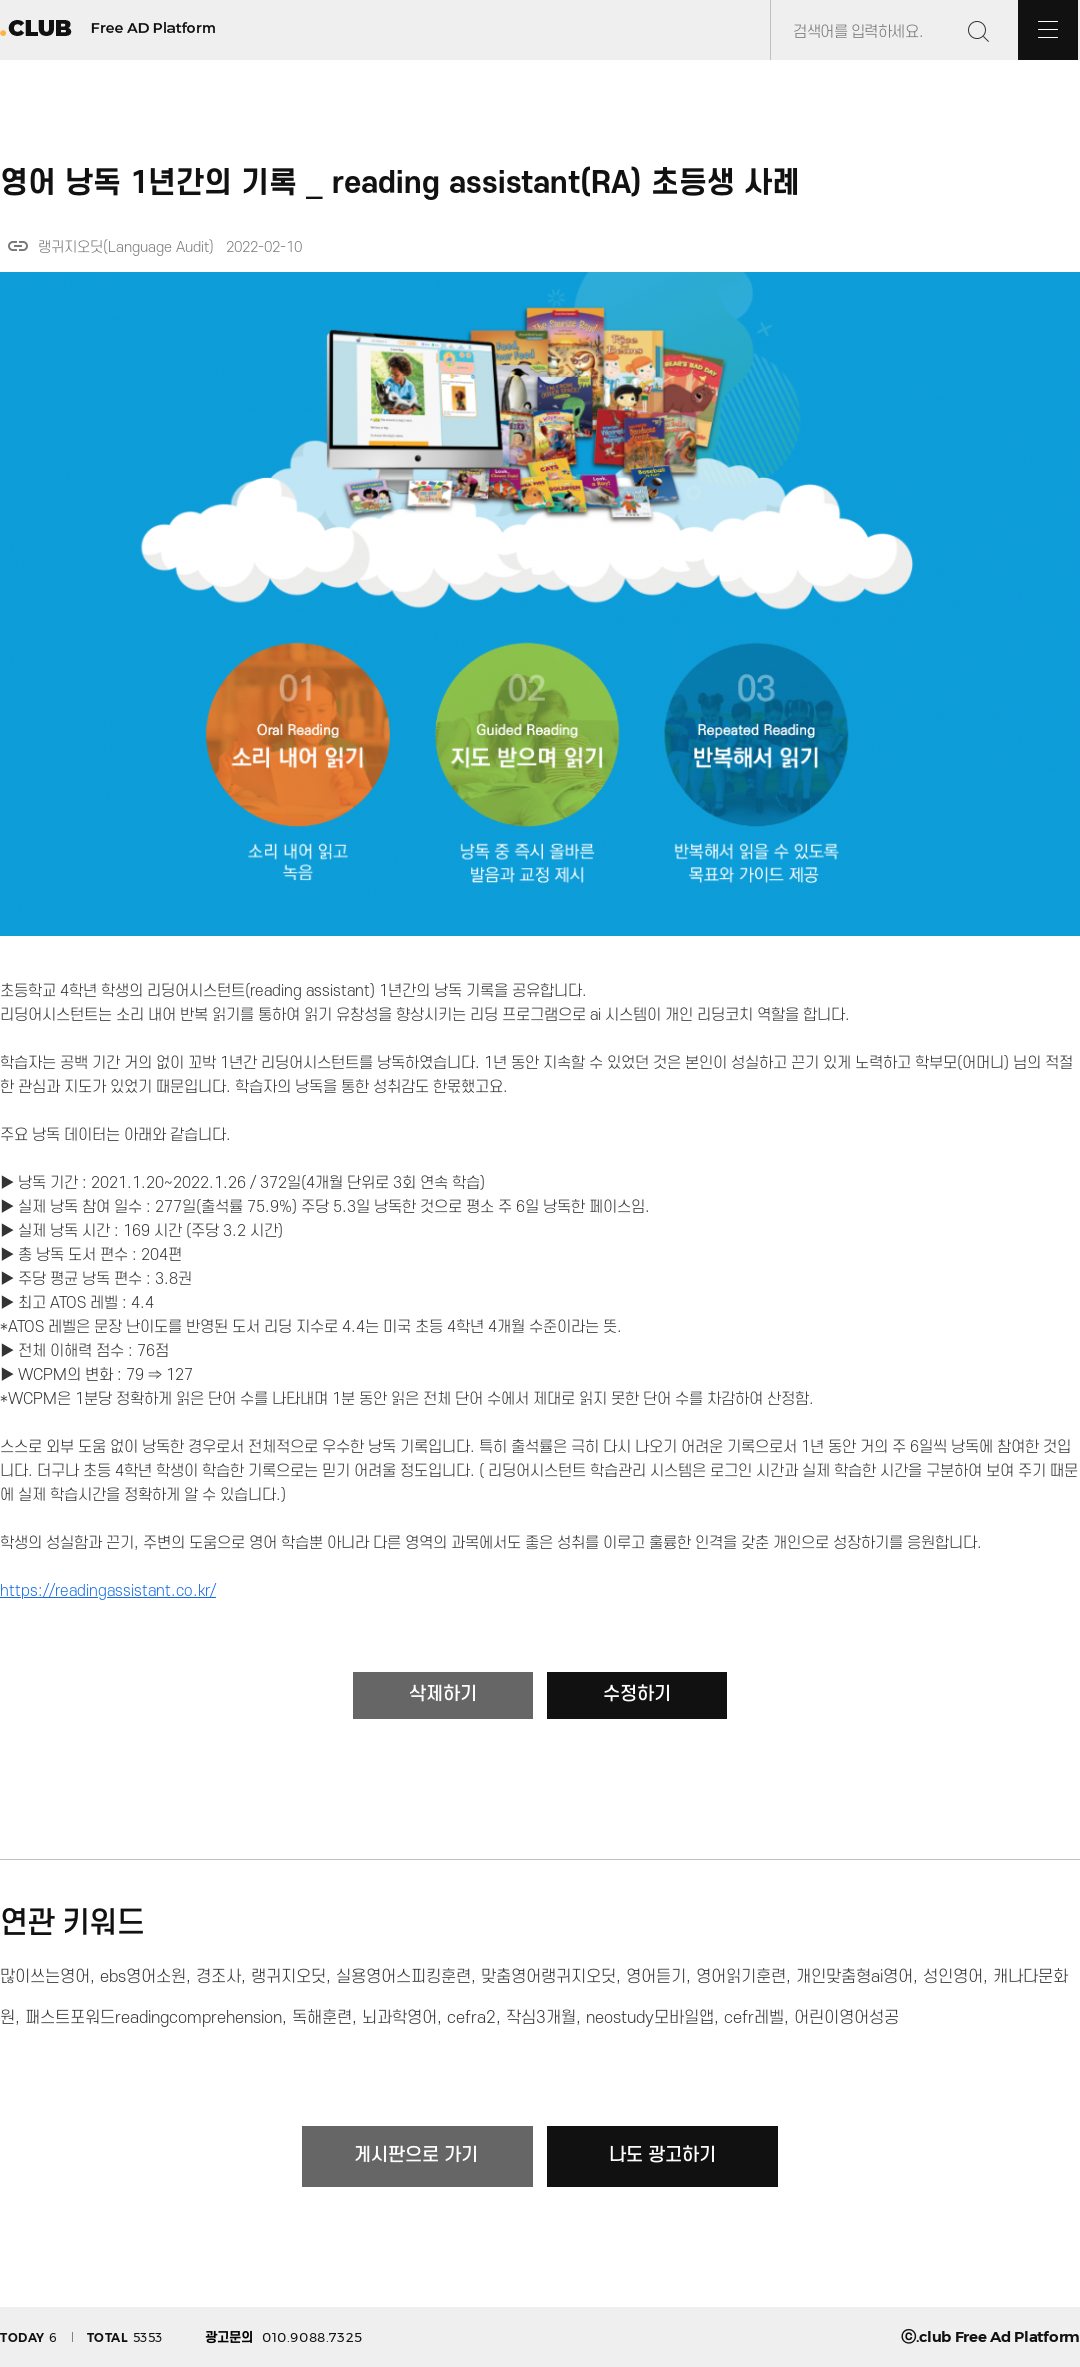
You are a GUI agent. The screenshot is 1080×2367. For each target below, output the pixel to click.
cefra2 (471, 2018)
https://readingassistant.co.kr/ (108, 1591)
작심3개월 (541, 2018)
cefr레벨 (754, 2018)
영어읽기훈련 (741, 1977)
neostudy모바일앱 (650, 2018)
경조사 (218, 1977)
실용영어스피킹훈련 (403, 1977)
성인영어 (953, 1977)
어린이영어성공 (846, 2018)
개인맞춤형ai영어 (854, 1977)
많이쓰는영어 (45, 1977)
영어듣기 (656, 1977)
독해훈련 (322, 2018)
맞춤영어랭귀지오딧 (548, 1977)
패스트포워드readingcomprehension (153, 2018)
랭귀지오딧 (288, 1977)
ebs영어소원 (143, 1977)
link (18, 246)
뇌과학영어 (399, 2018)
